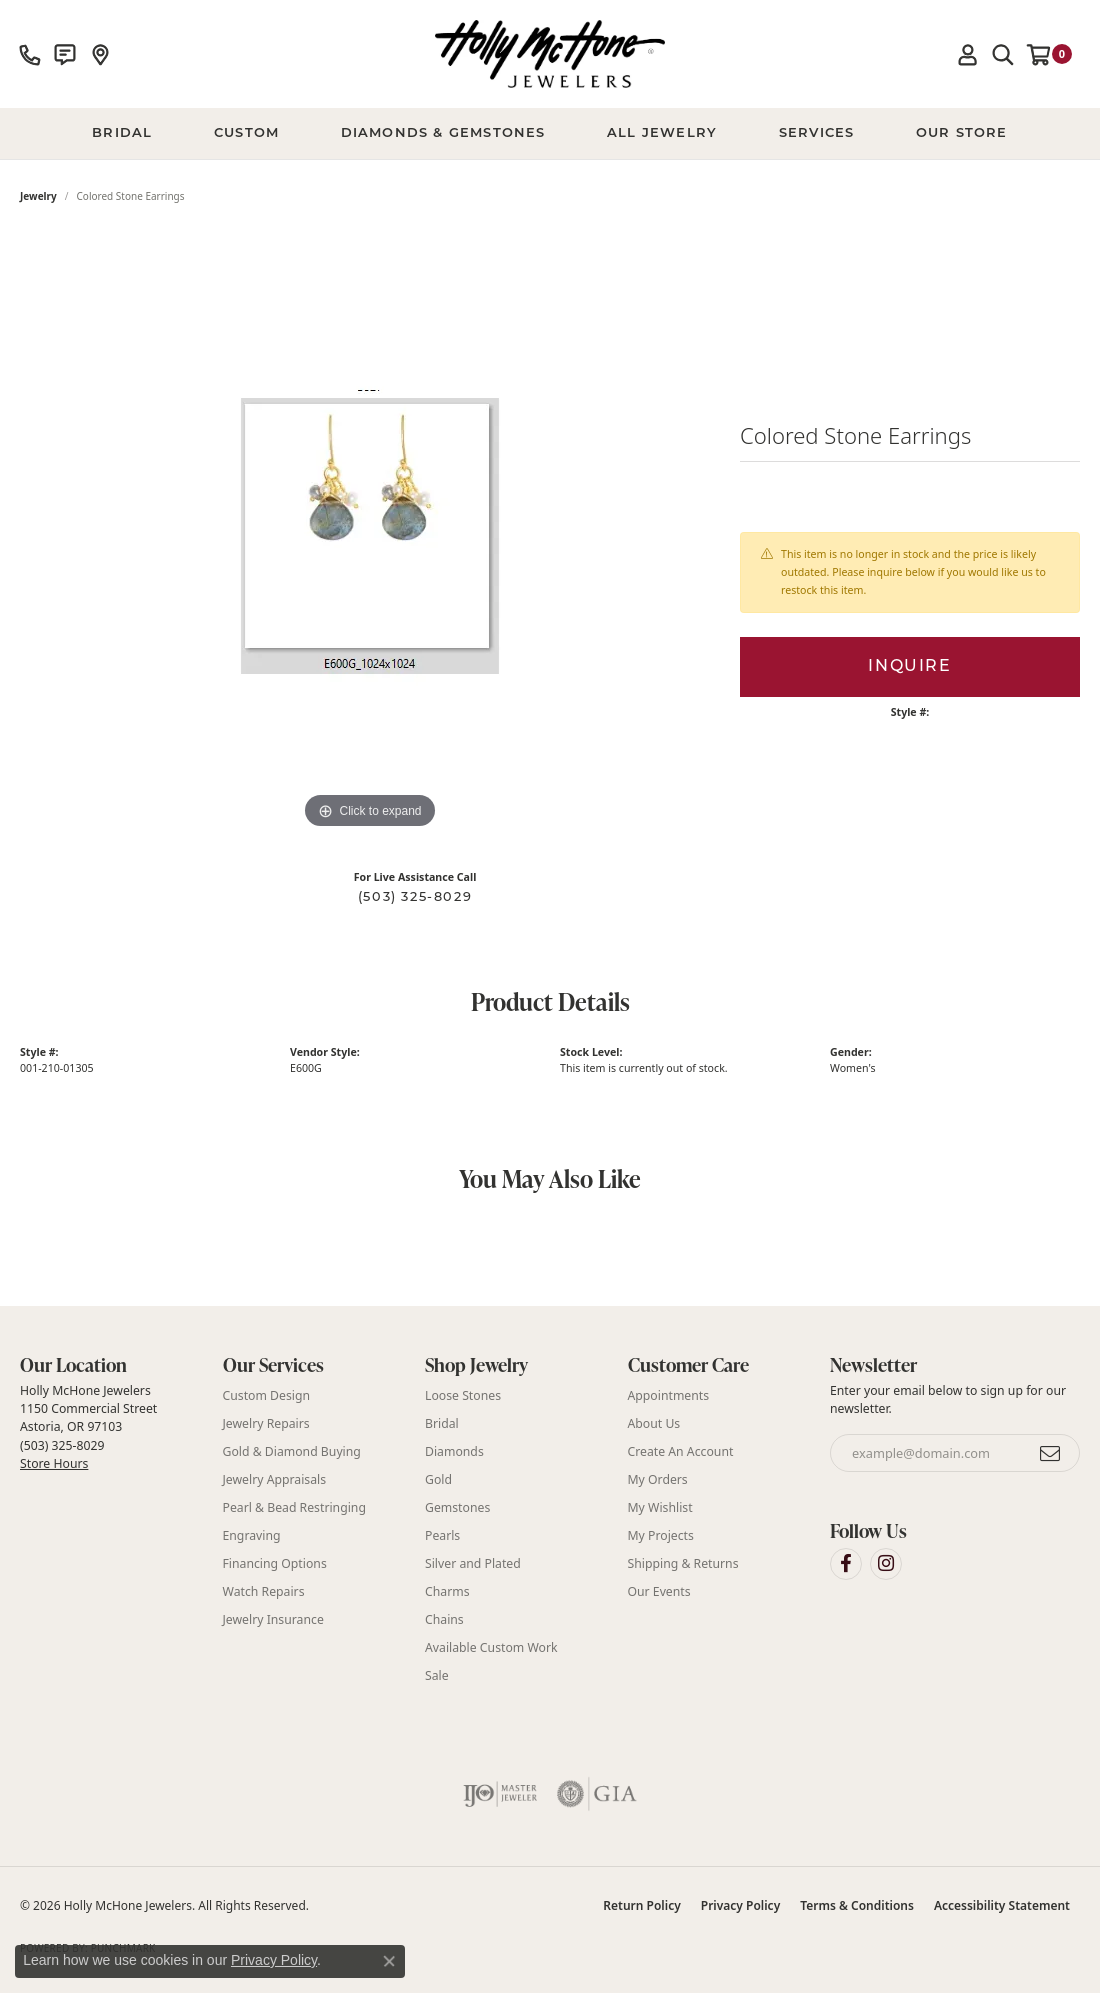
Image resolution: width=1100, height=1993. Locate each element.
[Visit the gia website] (597, 1794)
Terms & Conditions (857, 1905)
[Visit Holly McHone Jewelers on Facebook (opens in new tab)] (846, 1564)
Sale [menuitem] (437, 1675)
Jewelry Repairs (266, 1423)
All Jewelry (662, 133)
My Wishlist (660, 1507)
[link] (30, 54)
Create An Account (681, 1451)
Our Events (659, 1591)
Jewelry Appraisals (275, 1479)
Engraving (252, 1535)
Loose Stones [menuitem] (463, 1395)
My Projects (661, 1535)
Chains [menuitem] (444, 1619)
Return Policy (641, 1905)
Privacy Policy (740, 1905)
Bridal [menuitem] (442, 1423)
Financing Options (275, 1563)
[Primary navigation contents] (550, 134)
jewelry (38, 196)
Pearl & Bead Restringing (294, 1507)
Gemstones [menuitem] (457, 1507)
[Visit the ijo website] (500, 1794)
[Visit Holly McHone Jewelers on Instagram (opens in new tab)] (886, 1564)
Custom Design (267, 1395)
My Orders (658, 1479)
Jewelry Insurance (273, 1619)
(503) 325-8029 (415, 897)
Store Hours (54, 1463)
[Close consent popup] (389, 1961)
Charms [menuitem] (447, 1591)
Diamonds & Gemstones (443, 133)
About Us (654, 1423)
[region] (370, 534)
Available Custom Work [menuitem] (491, 1647)
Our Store (962, 133)
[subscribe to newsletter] (1051, 1453)
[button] (968, 54)
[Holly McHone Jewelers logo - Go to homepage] (550, 54)
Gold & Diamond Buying (292, 1451)
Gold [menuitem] (438, 1479)
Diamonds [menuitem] (454, 1451)
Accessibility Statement (1002, 1905)
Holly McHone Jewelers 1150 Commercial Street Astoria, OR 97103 (88, 1427)
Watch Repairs (264, 1591)
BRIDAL (122, 133)
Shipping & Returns (683, 1563)
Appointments (669, 1395)
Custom (246, 133)
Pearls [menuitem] (442, 1535)
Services (817, 133)
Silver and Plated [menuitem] (473, 1563)
